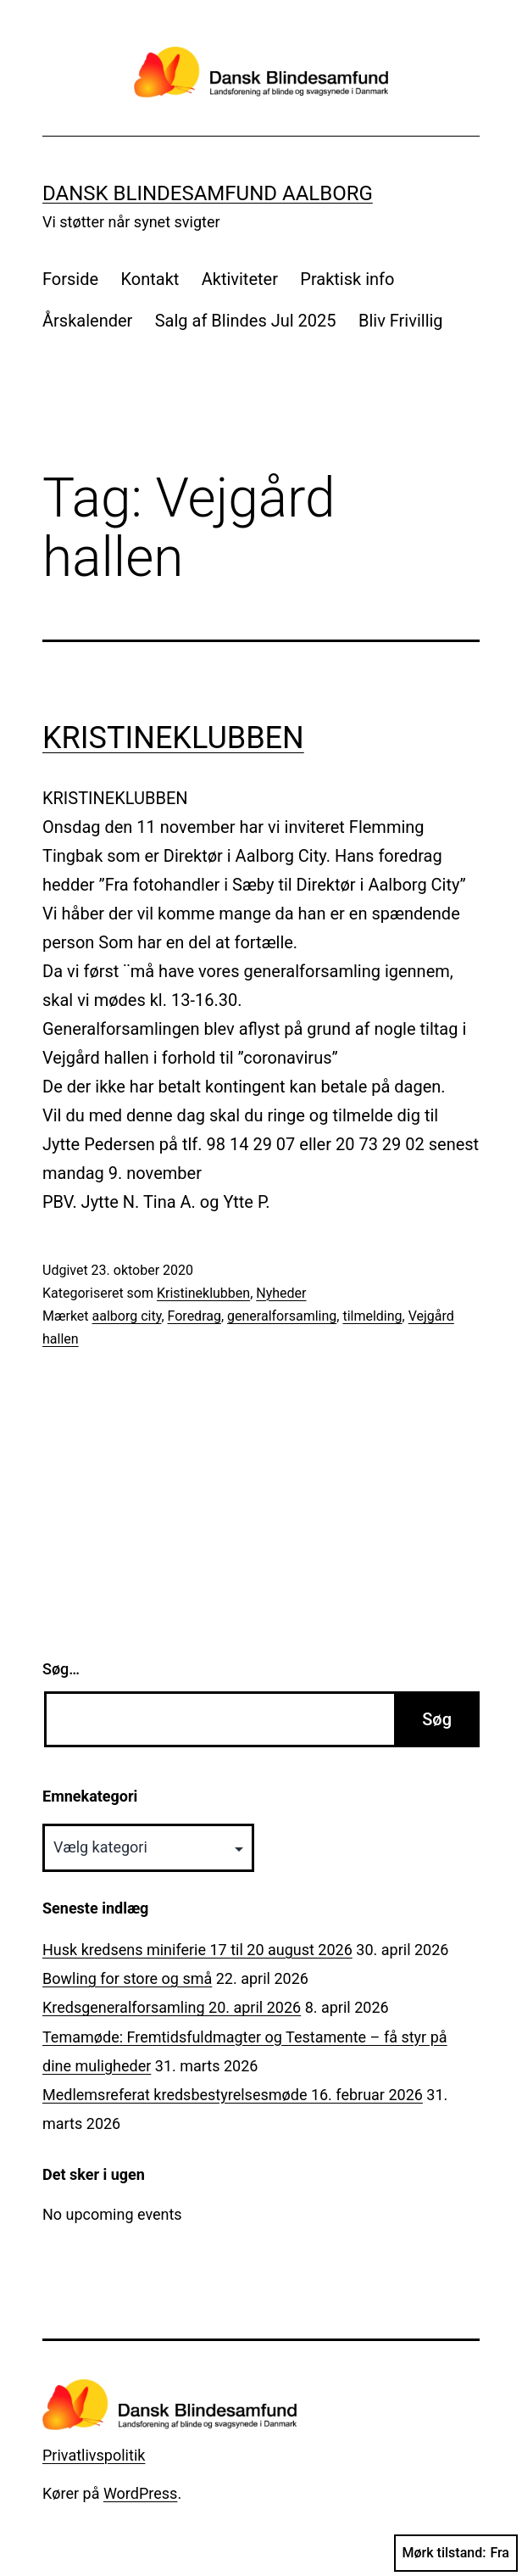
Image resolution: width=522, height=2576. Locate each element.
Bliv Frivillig (400, 320)
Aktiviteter (240, 279)
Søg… (61, 1669)
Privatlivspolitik (93, 2455)
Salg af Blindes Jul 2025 (245, 320)
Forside (70, 279)
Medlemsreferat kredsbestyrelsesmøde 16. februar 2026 (232, 2095)
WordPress (140, 2493)
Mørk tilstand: (456, 2553)
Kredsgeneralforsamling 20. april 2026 (171, 2007)
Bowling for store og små (127, 1978)
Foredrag (194, 1316)
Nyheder (281, 1293)
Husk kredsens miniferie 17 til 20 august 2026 (197, 1950)
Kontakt (149, 279)
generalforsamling (281, 1316)
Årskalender (87, 320)
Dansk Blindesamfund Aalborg (207, 193)
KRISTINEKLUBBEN (173, 738)
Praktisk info (347, 279)
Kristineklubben (203, 1293)
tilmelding (372, 1316)
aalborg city (127, 1316)
